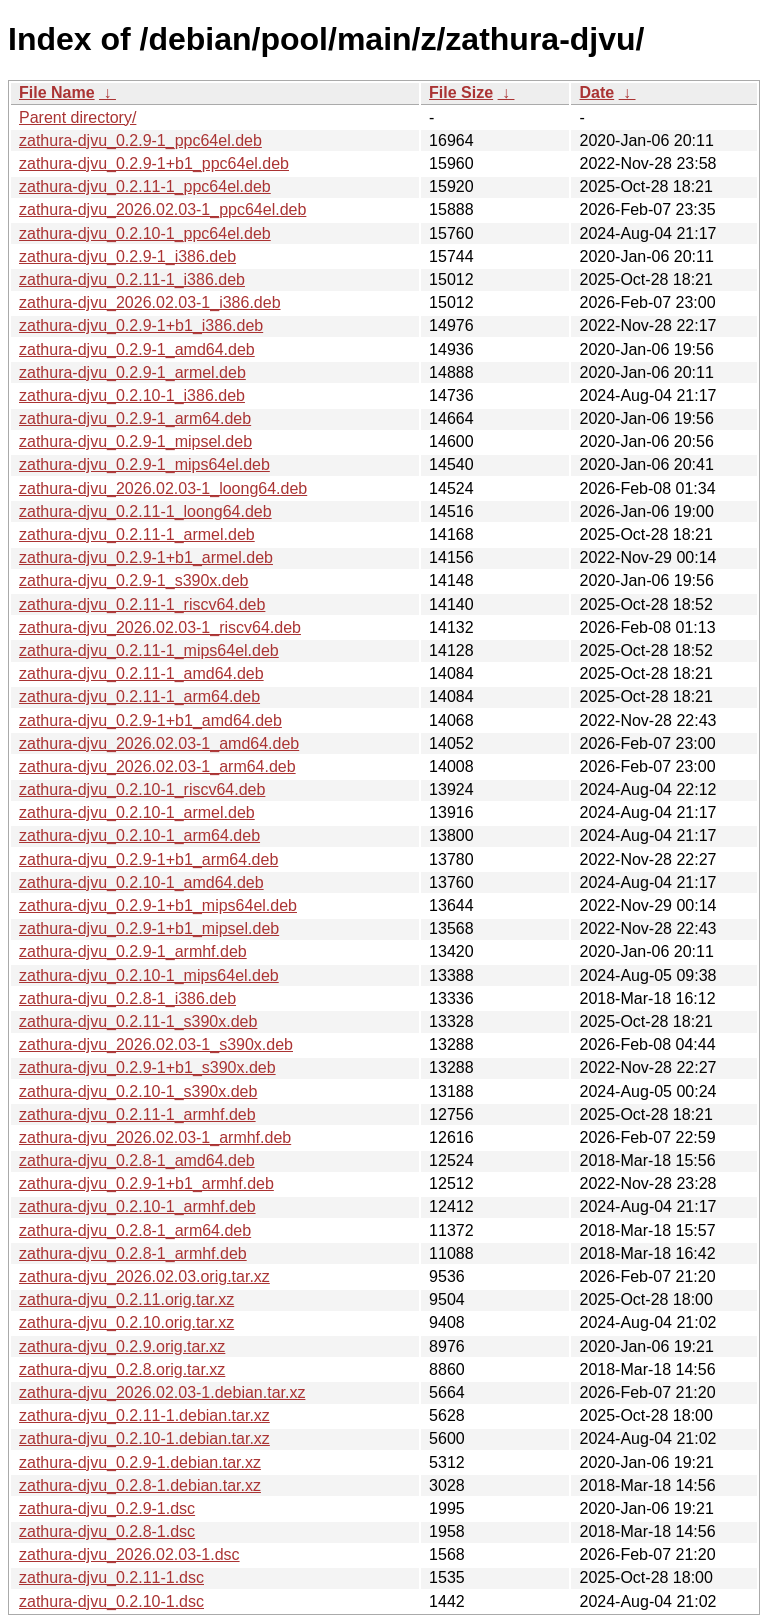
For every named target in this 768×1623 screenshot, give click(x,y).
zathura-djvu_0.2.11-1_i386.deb (132, 279)
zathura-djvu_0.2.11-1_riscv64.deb (142, 604)
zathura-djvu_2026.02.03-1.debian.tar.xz (162, 1392)
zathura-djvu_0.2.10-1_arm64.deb (139, 835)
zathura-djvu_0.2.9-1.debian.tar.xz (140, 1462)
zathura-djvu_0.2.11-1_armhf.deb (137, 1114)
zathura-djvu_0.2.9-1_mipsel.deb (135, 441)
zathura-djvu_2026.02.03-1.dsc (129, 1554)
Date (596, 92)
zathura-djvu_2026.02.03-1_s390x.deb (156, 1044)
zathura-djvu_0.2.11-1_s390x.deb (138, 1021)
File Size (461, 92)
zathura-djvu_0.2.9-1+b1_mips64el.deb (158, 905)
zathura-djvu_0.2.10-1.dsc (111, 1601)
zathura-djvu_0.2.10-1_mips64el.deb (149, 975)
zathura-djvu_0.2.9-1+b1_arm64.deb (148, 859)
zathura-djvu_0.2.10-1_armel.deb (137, 812)
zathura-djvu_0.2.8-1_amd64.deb (137, 1160)
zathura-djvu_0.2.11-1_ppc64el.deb (145, 186)
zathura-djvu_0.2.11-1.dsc (111, 1577)
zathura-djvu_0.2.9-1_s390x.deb (134, 580)
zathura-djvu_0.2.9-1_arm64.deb (135, 418)
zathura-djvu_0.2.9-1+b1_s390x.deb (147, 1067)
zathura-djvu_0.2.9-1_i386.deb (127, 256)
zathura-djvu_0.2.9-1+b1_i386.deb (141, 325)
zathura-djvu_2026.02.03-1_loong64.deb (163, 488)
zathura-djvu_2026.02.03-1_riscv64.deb (160, 627)
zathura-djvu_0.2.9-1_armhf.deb (133, 951)
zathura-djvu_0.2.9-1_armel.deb (132, 372)
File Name (57, 92)
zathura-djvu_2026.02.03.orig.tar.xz (144, 1276)
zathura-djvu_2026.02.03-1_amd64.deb (159, 743)
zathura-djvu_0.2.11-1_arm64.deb (139, 696)
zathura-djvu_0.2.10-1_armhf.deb (137, 1206)
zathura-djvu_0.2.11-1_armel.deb (137, 534)
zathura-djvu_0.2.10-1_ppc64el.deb (145, 233)
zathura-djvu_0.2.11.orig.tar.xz (126, 1299)
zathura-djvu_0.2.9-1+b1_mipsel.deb (149, 928)
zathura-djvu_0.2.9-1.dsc (107, 1508)
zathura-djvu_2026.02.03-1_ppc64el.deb (162, 209)
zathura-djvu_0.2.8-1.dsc (107, 1531)
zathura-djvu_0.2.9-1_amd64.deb (137, 349)
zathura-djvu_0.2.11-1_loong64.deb (145, 511)
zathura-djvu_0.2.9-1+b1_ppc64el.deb (154, 163)
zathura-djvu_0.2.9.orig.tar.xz (122, 1346)
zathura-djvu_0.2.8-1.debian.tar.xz (140, 1485)
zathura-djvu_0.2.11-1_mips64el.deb (149, 650)
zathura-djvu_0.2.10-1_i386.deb (132, 395)
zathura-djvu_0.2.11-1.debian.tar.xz (144, 1415)
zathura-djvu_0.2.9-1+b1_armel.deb (146, 557)
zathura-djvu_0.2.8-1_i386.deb (127, 998)
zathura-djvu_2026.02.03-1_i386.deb (150, 302)
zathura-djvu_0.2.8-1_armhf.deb (133, 1253)
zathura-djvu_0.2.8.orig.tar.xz (122, 1369)
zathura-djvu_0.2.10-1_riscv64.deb (142, 789)
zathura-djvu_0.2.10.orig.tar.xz (126, 1322)
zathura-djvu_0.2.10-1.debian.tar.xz (144, 1438)
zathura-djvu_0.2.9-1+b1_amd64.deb (150, 720)
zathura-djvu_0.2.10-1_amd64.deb (141, 882)
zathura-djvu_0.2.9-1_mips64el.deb (144, 464)
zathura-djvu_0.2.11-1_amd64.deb (141, 673)
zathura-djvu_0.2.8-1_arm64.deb (135, 1230)
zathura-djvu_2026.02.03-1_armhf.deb (155, 1137)
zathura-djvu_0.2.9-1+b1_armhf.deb (146, 1183)
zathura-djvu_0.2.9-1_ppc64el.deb (140, 140)
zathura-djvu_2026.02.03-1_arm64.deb (157, 766)
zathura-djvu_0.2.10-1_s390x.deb (138, 1091)
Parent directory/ (77, 117)
